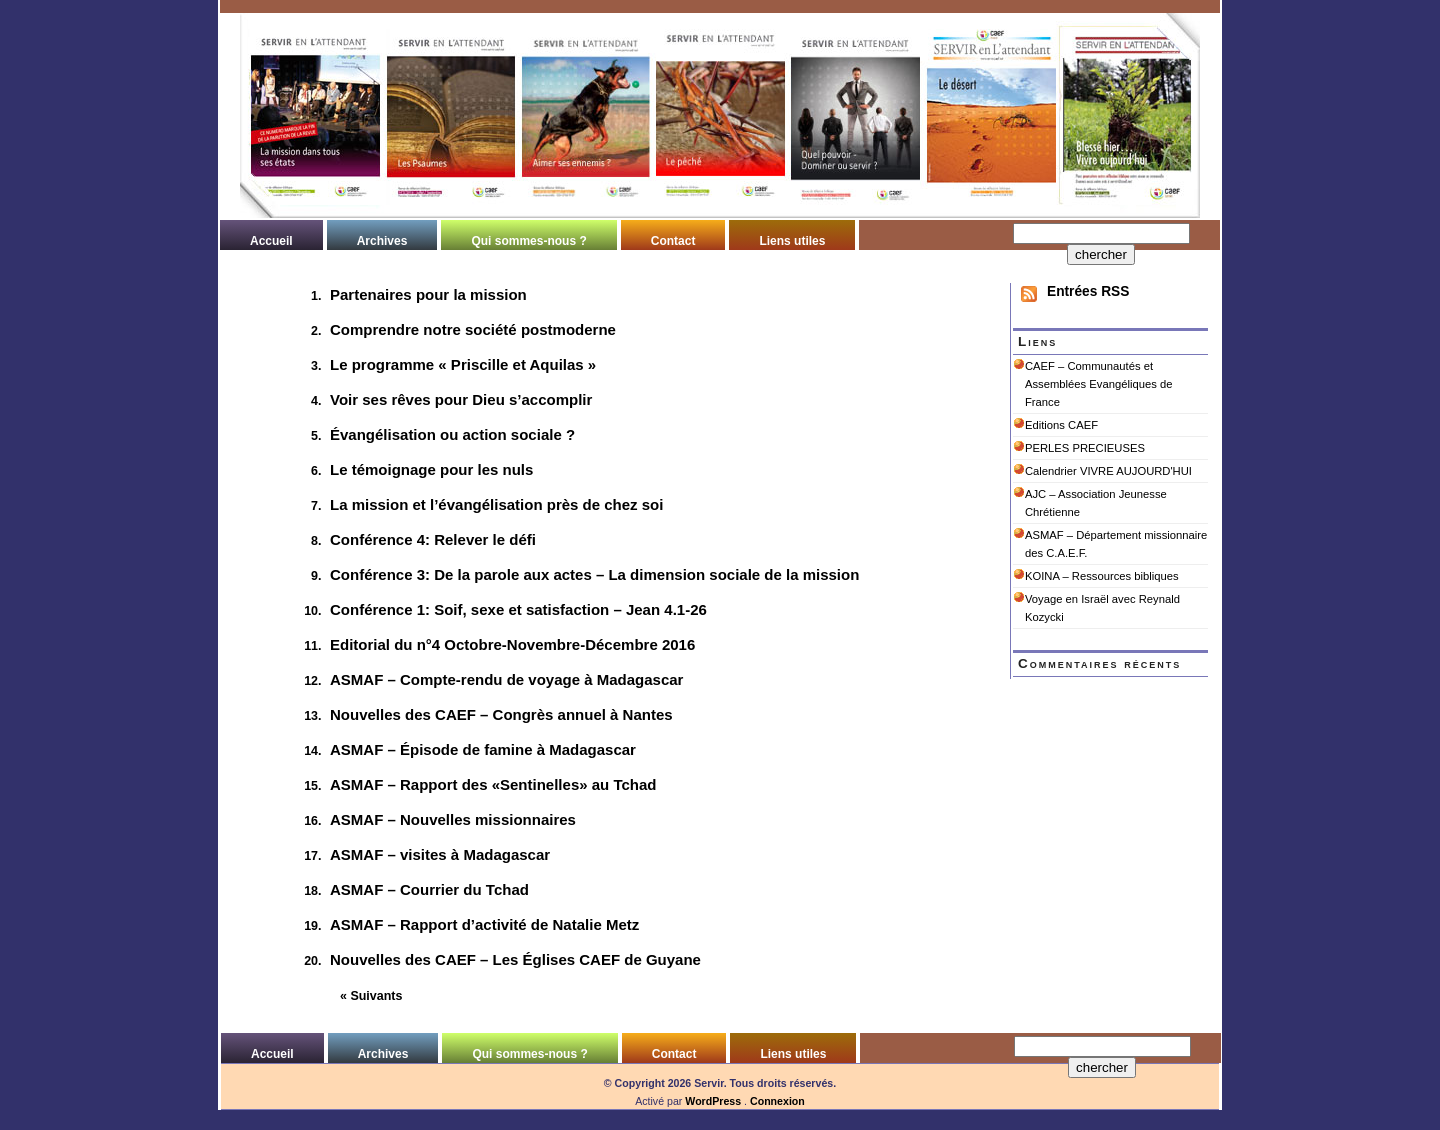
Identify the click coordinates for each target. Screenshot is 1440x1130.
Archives (382, 241)
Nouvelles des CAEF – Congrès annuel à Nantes (501, 714)
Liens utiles (792, 241)
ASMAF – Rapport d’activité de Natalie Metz (484, 924)
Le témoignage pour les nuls (431, 469)
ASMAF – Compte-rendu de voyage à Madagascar (506, 679)
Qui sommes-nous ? (528, 241)
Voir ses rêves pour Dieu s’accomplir (461, 399)
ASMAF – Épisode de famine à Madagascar (483, 749)
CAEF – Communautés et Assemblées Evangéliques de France (1098, 384)
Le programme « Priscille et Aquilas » (463, 364)
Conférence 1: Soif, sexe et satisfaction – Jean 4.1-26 (518, 609)
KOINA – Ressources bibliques (1102, 576)
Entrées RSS (1088, 291)
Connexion (777, 1101)
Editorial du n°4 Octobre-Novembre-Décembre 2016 (512, 644)
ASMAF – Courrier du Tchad (429, 889)
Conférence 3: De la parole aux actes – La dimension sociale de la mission (594, 574)
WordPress (713, 1101)
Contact (673, 241)
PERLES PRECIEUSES (1085, 448)
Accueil (271, 241)
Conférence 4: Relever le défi (433, 539)
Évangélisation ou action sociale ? (452, 434)
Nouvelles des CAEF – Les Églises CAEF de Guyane (515, 959)
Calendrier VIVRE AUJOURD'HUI (1108, 471)
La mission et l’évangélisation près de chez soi (496, 504)
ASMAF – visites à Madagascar (440, 854)
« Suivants (371, 996)
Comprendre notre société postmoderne (473, 329)
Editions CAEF (1061, 425)
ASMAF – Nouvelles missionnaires (453, 819)
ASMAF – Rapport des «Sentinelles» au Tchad (493, 784)
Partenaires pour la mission (428, 294)
